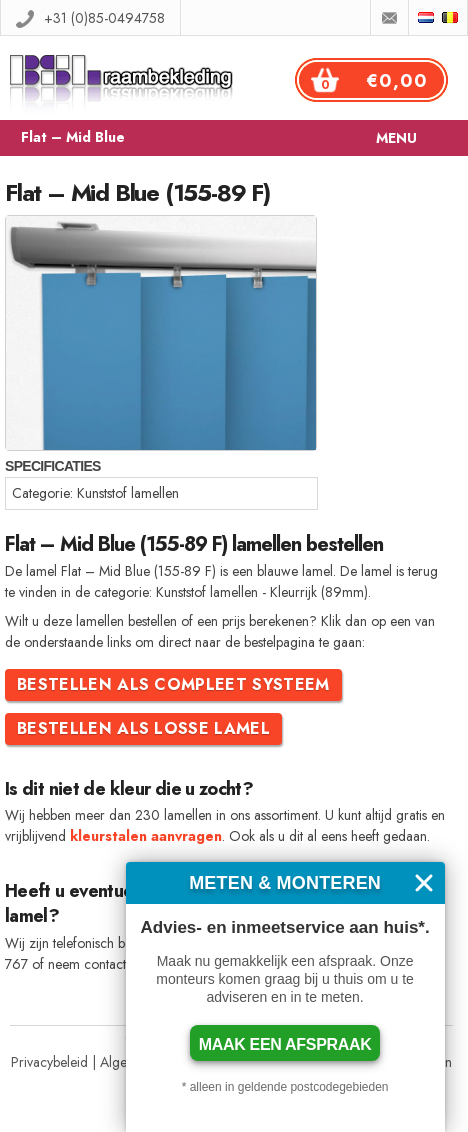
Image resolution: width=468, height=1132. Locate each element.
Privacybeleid (49, 1062)
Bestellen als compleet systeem (173, 684)
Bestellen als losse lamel (143, 728)
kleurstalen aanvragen (146, 836)
